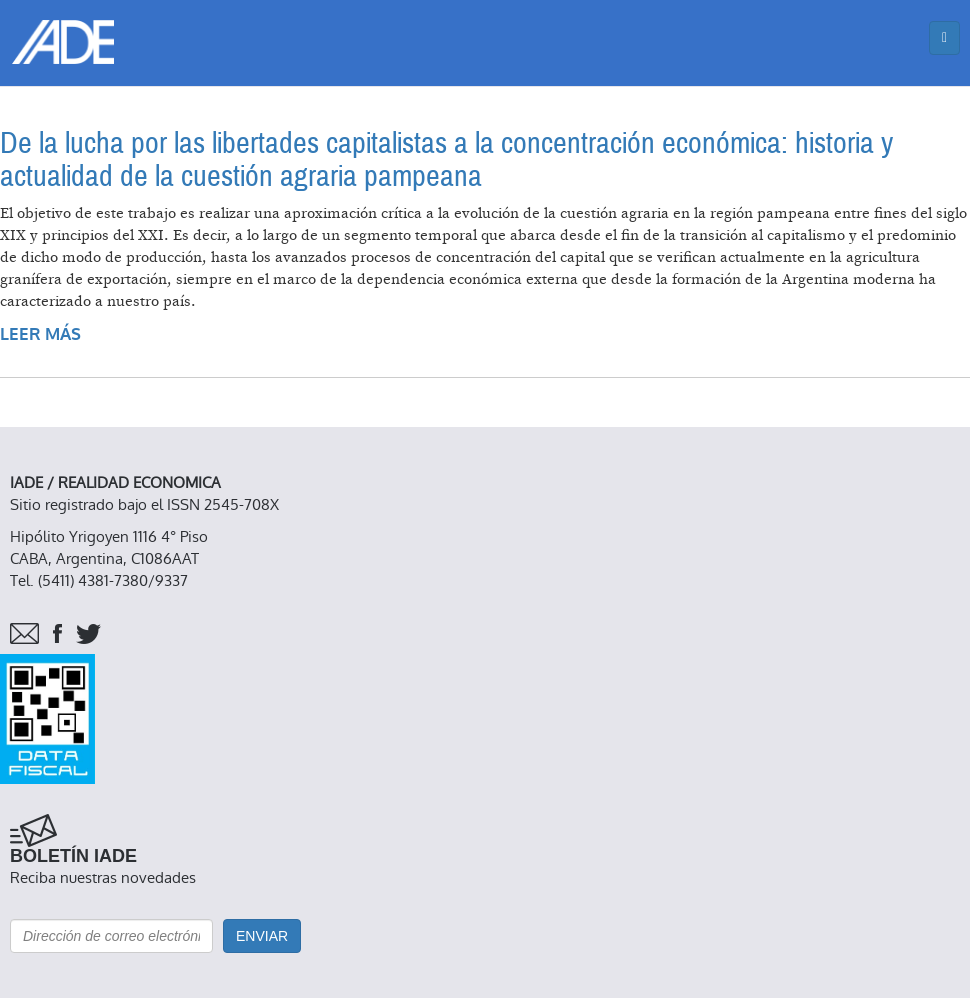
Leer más (40, 334)
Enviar (262, 936)
